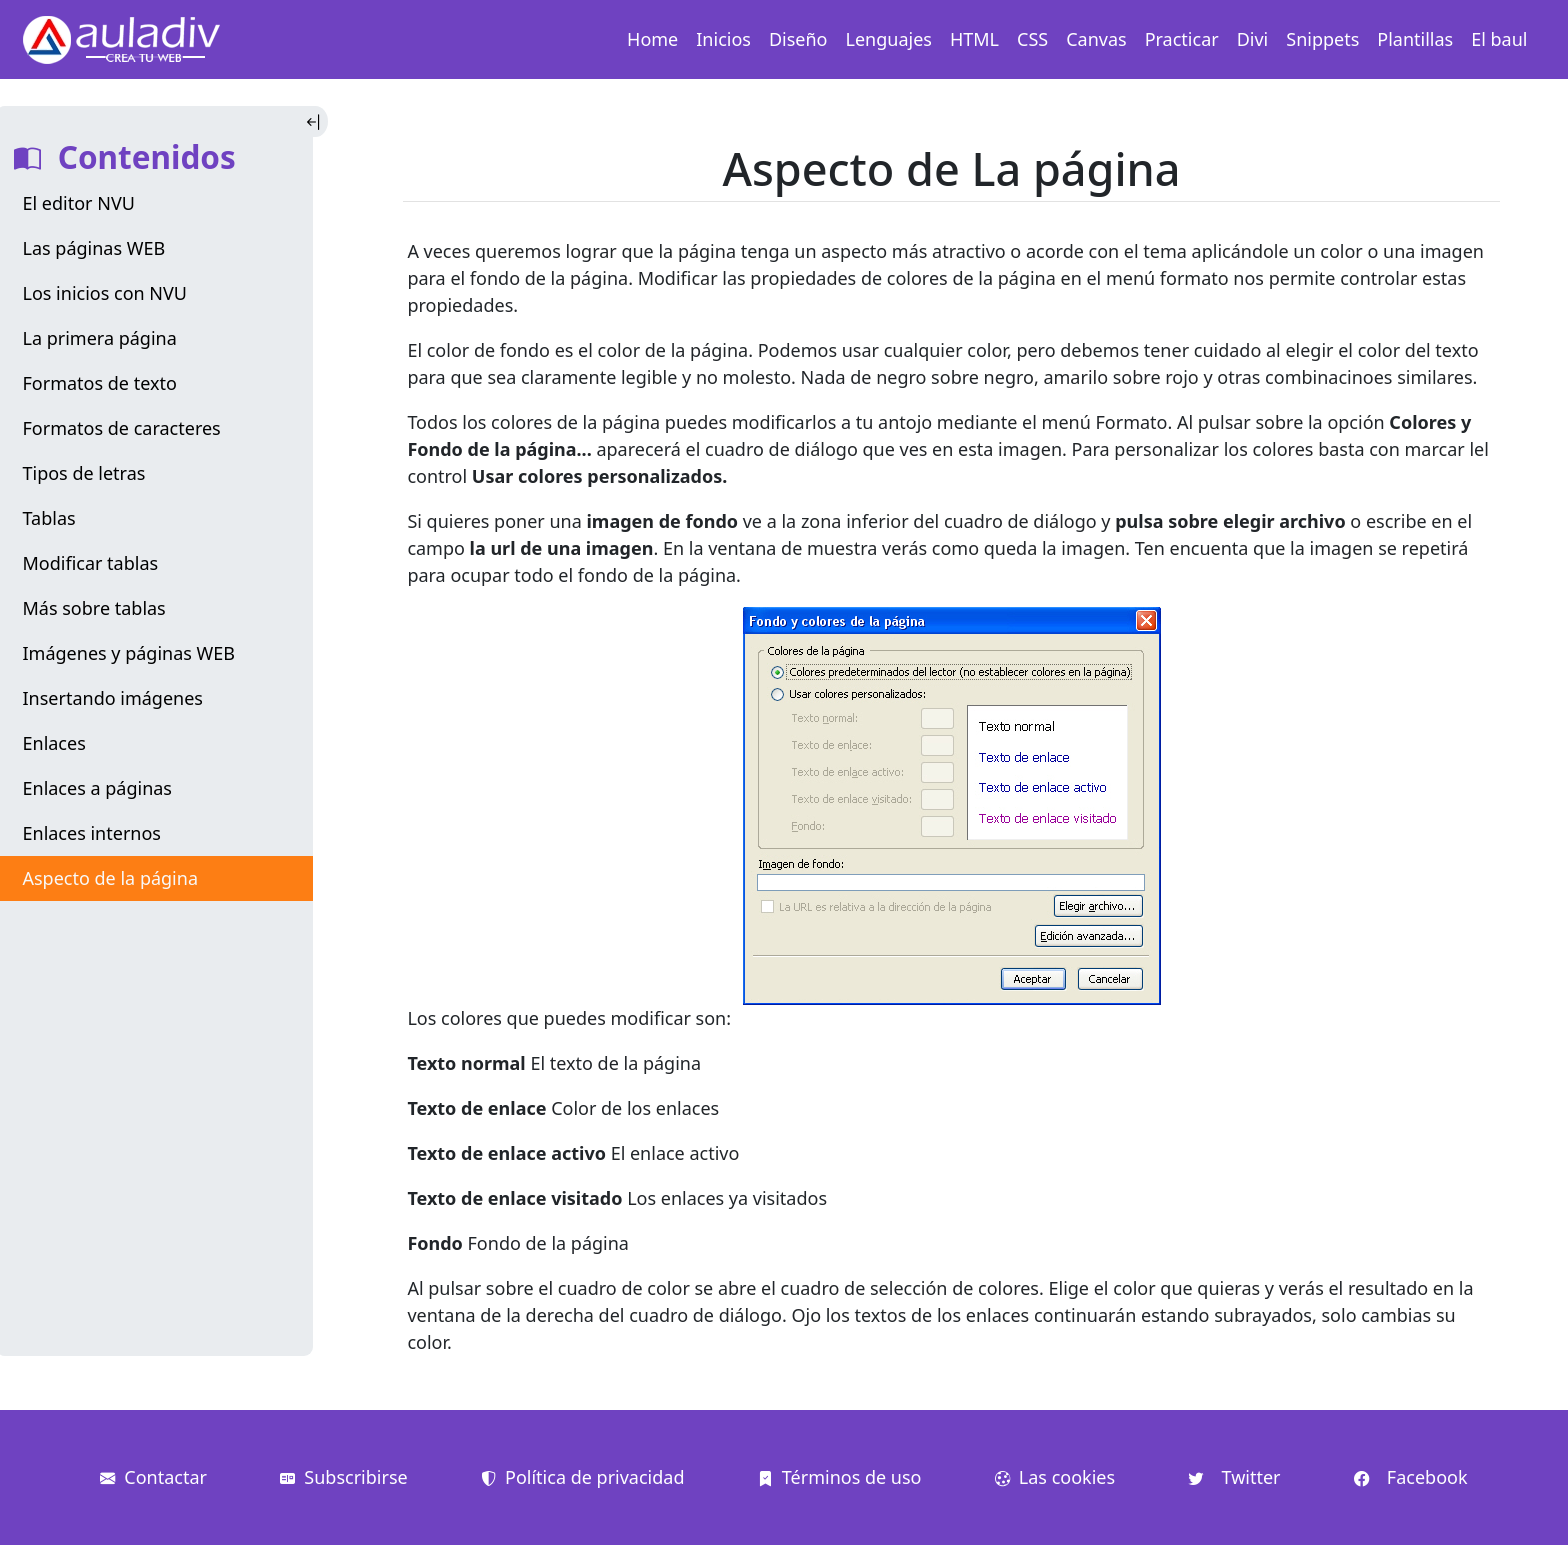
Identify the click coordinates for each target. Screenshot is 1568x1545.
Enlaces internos (92, 833)
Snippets (1322, 39)
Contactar (153, 1477)
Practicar (1182, 39)
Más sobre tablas (94, 608)
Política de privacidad (582, 1477)
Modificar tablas (91, 563)
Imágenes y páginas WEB (129, 653)
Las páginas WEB (94, 248)
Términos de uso (840, 1477)
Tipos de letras (84, 473)
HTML (974, 39)
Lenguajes (889, 39)
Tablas (49, 518)
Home (652, 39)
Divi (1253, 39)
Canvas (1096, 39)
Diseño (798, 39)
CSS (1032, 39)
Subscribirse (343, 1477)
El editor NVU (79, 203)
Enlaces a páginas (97, 788)
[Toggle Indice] (315, 121)
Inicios (723, 39)
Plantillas (1415, 39)
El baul (1499, 39)
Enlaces (54, 743)
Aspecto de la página (110, 878)
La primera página (100, 338)
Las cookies (1055, 1477)
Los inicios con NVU (105, 293)
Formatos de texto (100, 383)
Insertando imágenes (113, 698)
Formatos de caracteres (122, 428)
